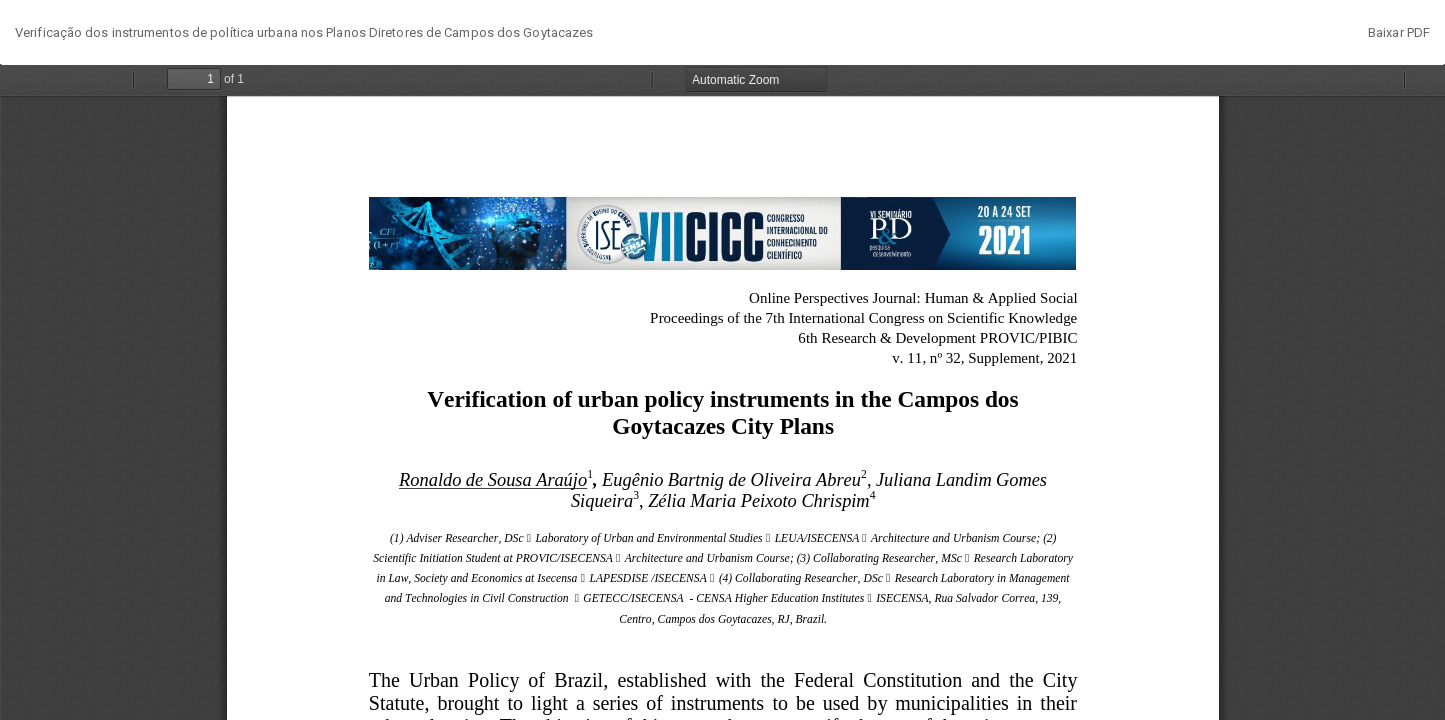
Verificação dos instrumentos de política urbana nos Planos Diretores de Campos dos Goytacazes (304, 32)
